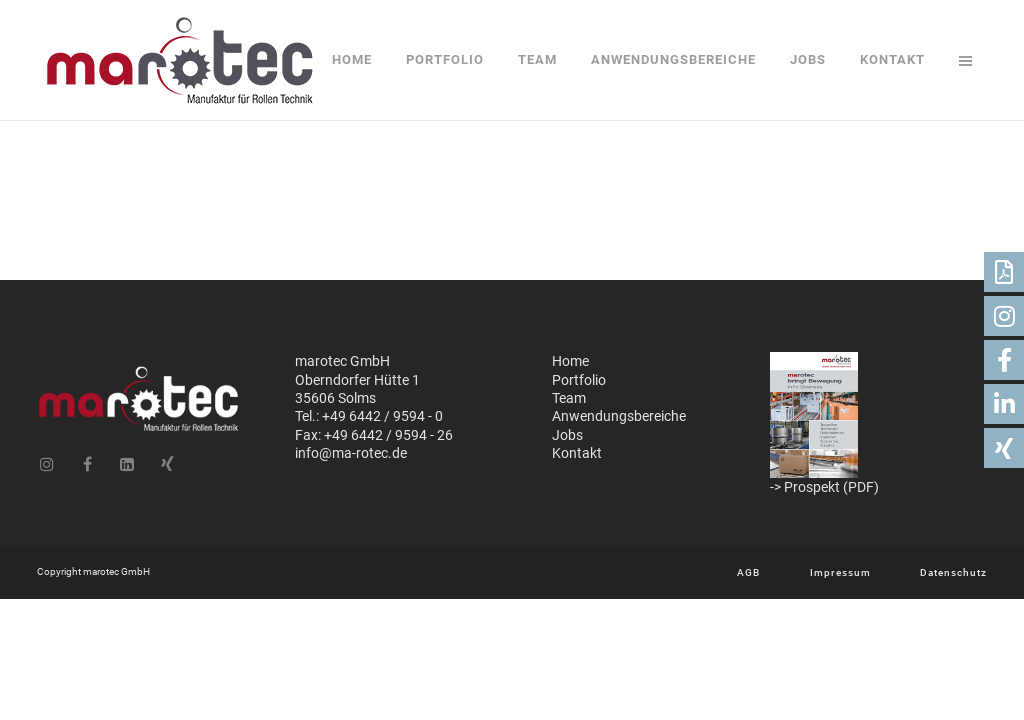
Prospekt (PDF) (831, 487)
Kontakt (577, 453)
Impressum (840, 572)
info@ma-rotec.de (351, 453)
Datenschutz (953, 572)
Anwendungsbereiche (619, 416)
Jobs (567, 435)
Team (569, 398)
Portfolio (579, 380)
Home (570, 361)
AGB (748, 572)
